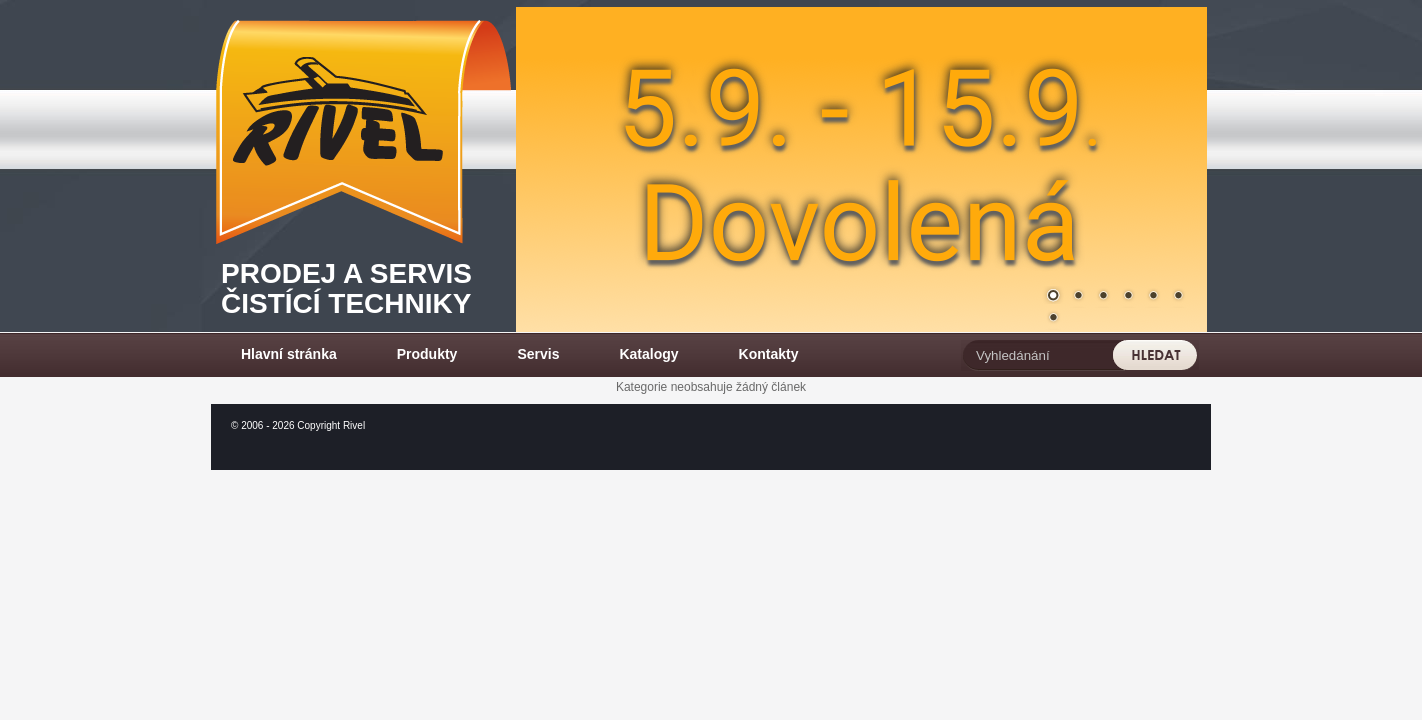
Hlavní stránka (289, 354)
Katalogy (648, 354)
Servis (538, 354)
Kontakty (769, 354)
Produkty (427, 354)
